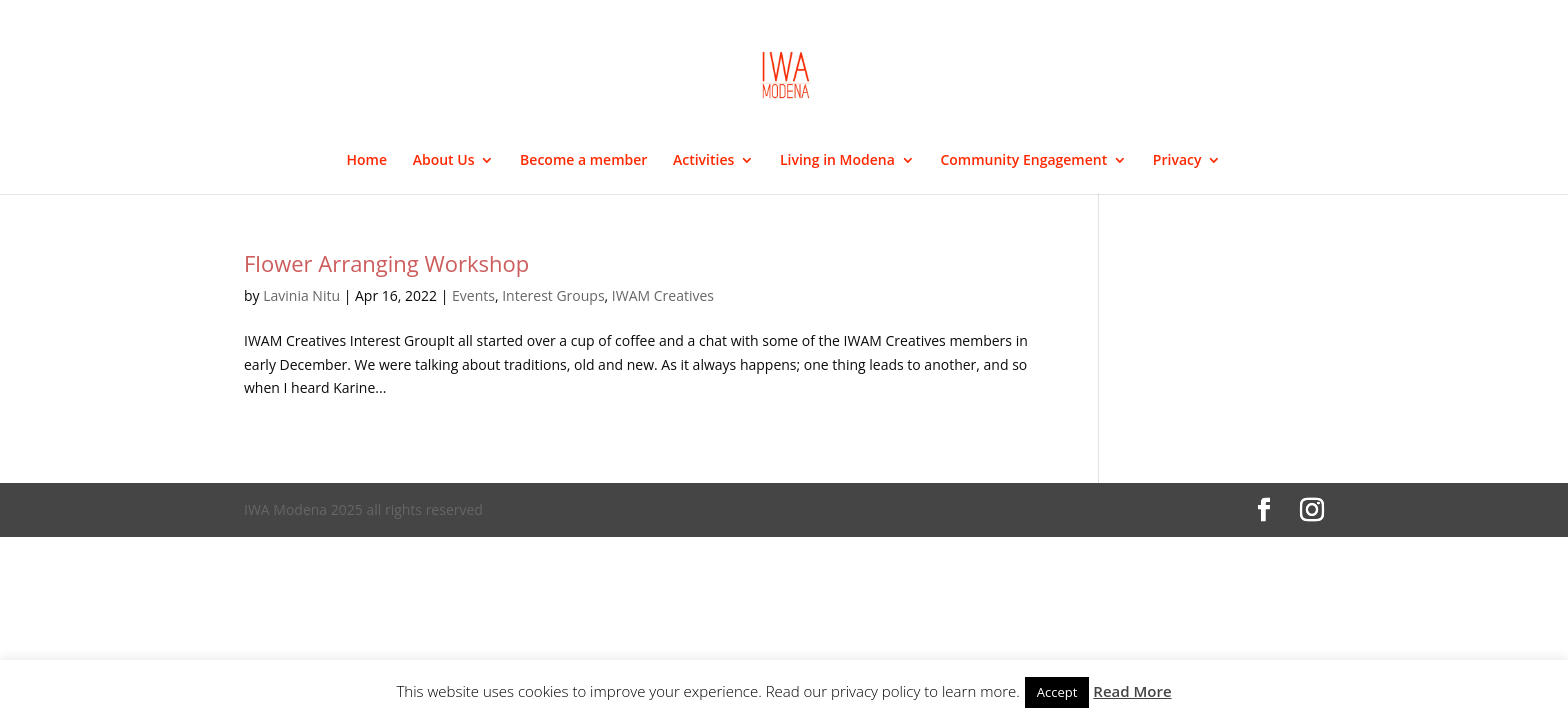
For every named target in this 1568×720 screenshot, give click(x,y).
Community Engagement (1023, 161)
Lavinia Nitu (301, 295)
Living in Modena (837, 161)
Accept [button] (1057, 692)
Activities (703, 161)
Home (367, 161)
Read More (1132, 691)
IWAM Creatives (663, 295)
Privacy (1177, 161)
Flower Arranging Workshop (386, 263)
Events (473, 295)
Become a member (583, 161)
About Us (444, 161)
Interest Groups (553, 295)
